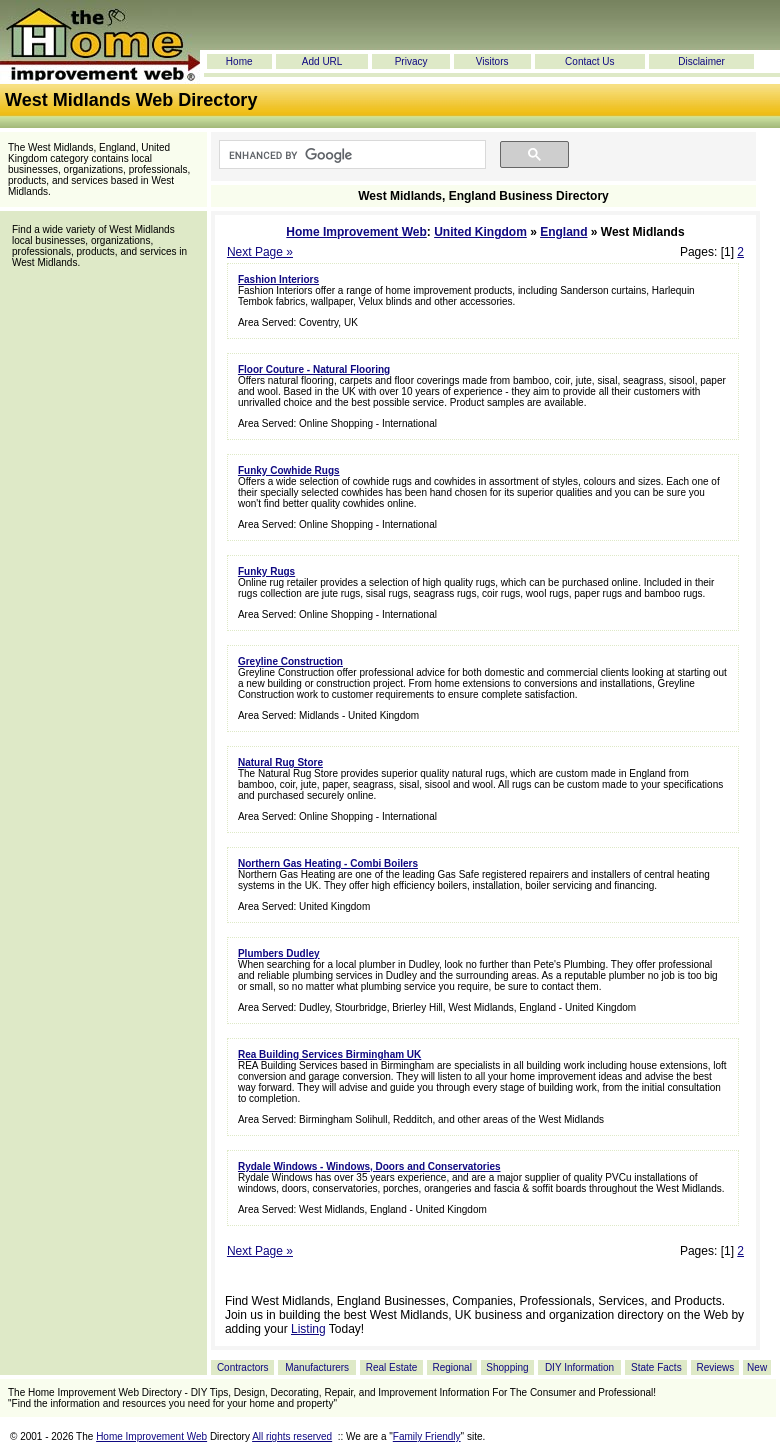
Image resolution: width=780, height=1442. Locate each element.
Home (239, 61)
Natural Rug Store (280, 762)
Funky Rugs (266, 571)
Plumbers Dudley (279, 953)
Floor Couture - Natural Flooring (314, 369)
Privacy (411, 61)
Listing (308, 1329)
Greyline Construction (290, 661)
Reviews (715, 1367)
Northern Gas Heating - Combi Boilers (328, 863)
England (563, 232)
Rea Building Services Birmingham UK (329, 1054)
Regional (451, 1367)
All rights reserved (292, 1436)
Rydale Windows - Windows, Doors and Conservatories (369, 1166)
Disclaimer (701, 61)
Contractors (243, 1367)
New (757, 1367)
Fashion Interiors (278, 279)
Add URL (322, 61)
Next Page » (260, 252)
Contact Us (589, 61)
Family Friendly (427, 1436)
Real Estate (392, 1367)
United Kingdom (480, 232)
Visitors (492, 61)
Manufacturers (317, 1367)
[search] (350, 155)
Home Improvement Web (356, 232)
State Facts (656, 1367)
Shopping (507, 1367)
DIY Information (579, 1367)
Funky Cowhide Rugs (289, 470)
